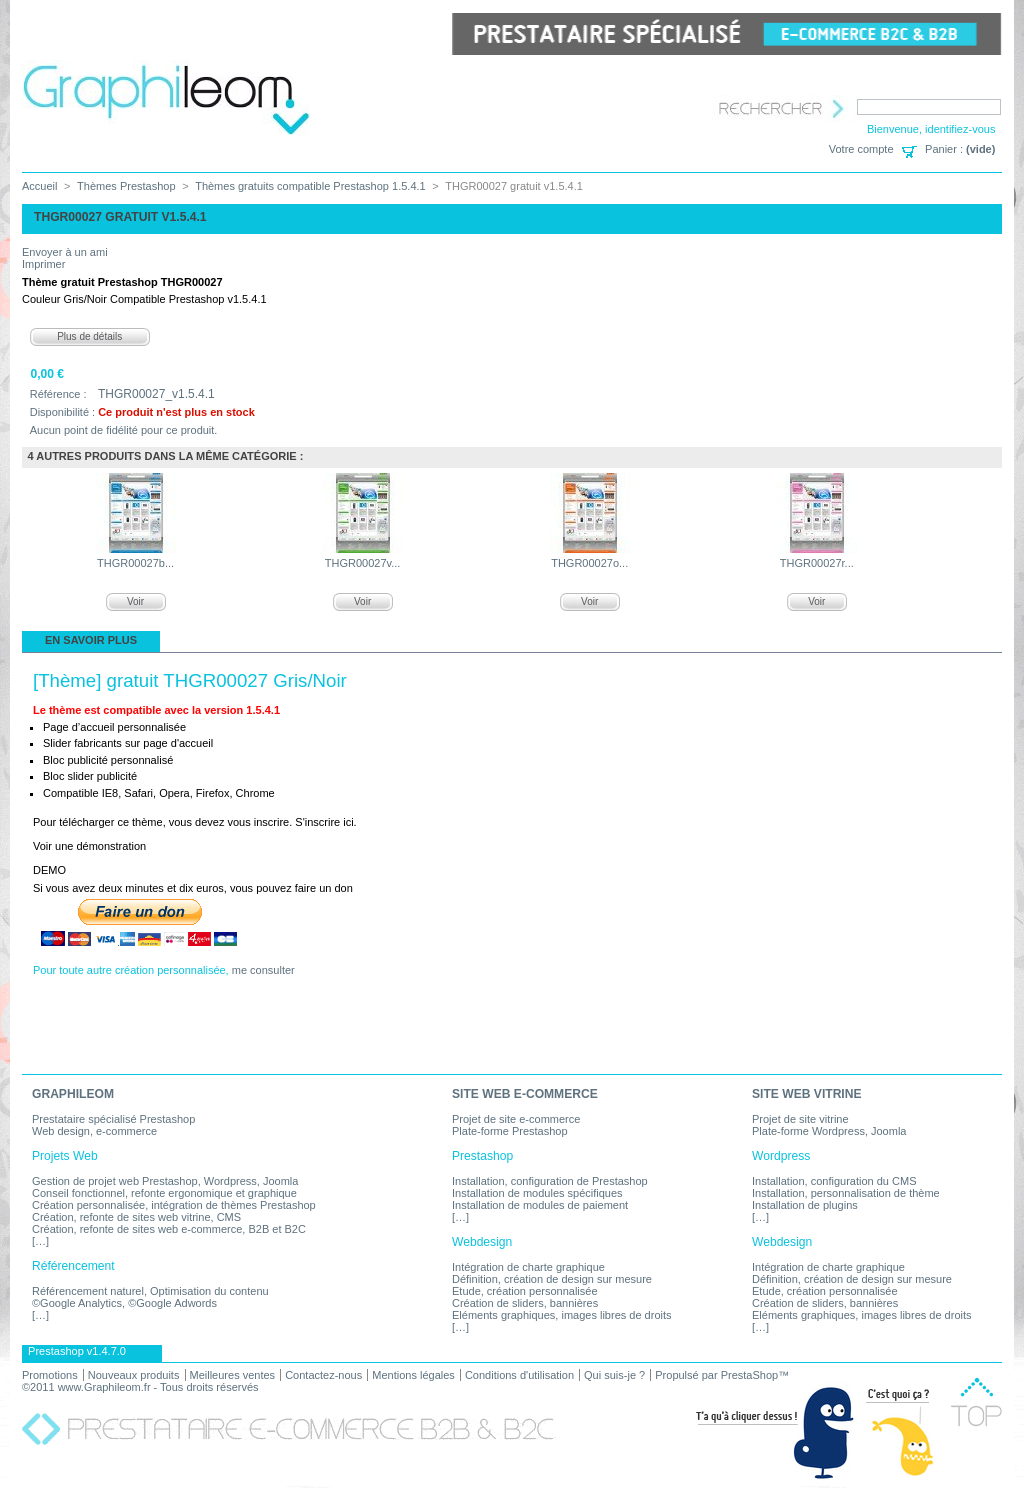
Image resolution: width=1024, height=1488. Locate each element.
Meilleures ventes (233, 1375)
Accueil (39, 186)
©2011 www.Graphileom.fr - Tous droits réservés (140, 1387)
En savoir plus (91, 640)
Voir (135, 601)
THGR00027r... (817, 563)
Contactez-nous (323, 1375)
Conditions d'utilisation (519, 1375)
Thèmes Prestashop (126, 186)
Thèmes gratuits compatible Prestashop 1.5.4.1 (310, 186)
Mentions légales (413, 1375)
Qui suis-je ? (614, 1375)
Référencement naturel (88, 1291)
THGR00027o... (589, 563)
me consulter (263, 970)
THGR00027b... (135, 563)
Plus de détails (89, 336)
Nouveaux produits (134, 1375)
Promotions (50, 1375)
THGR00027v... (363, 563)
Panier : (944, 149)
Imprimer (43, 264)
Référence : (58, 394)
